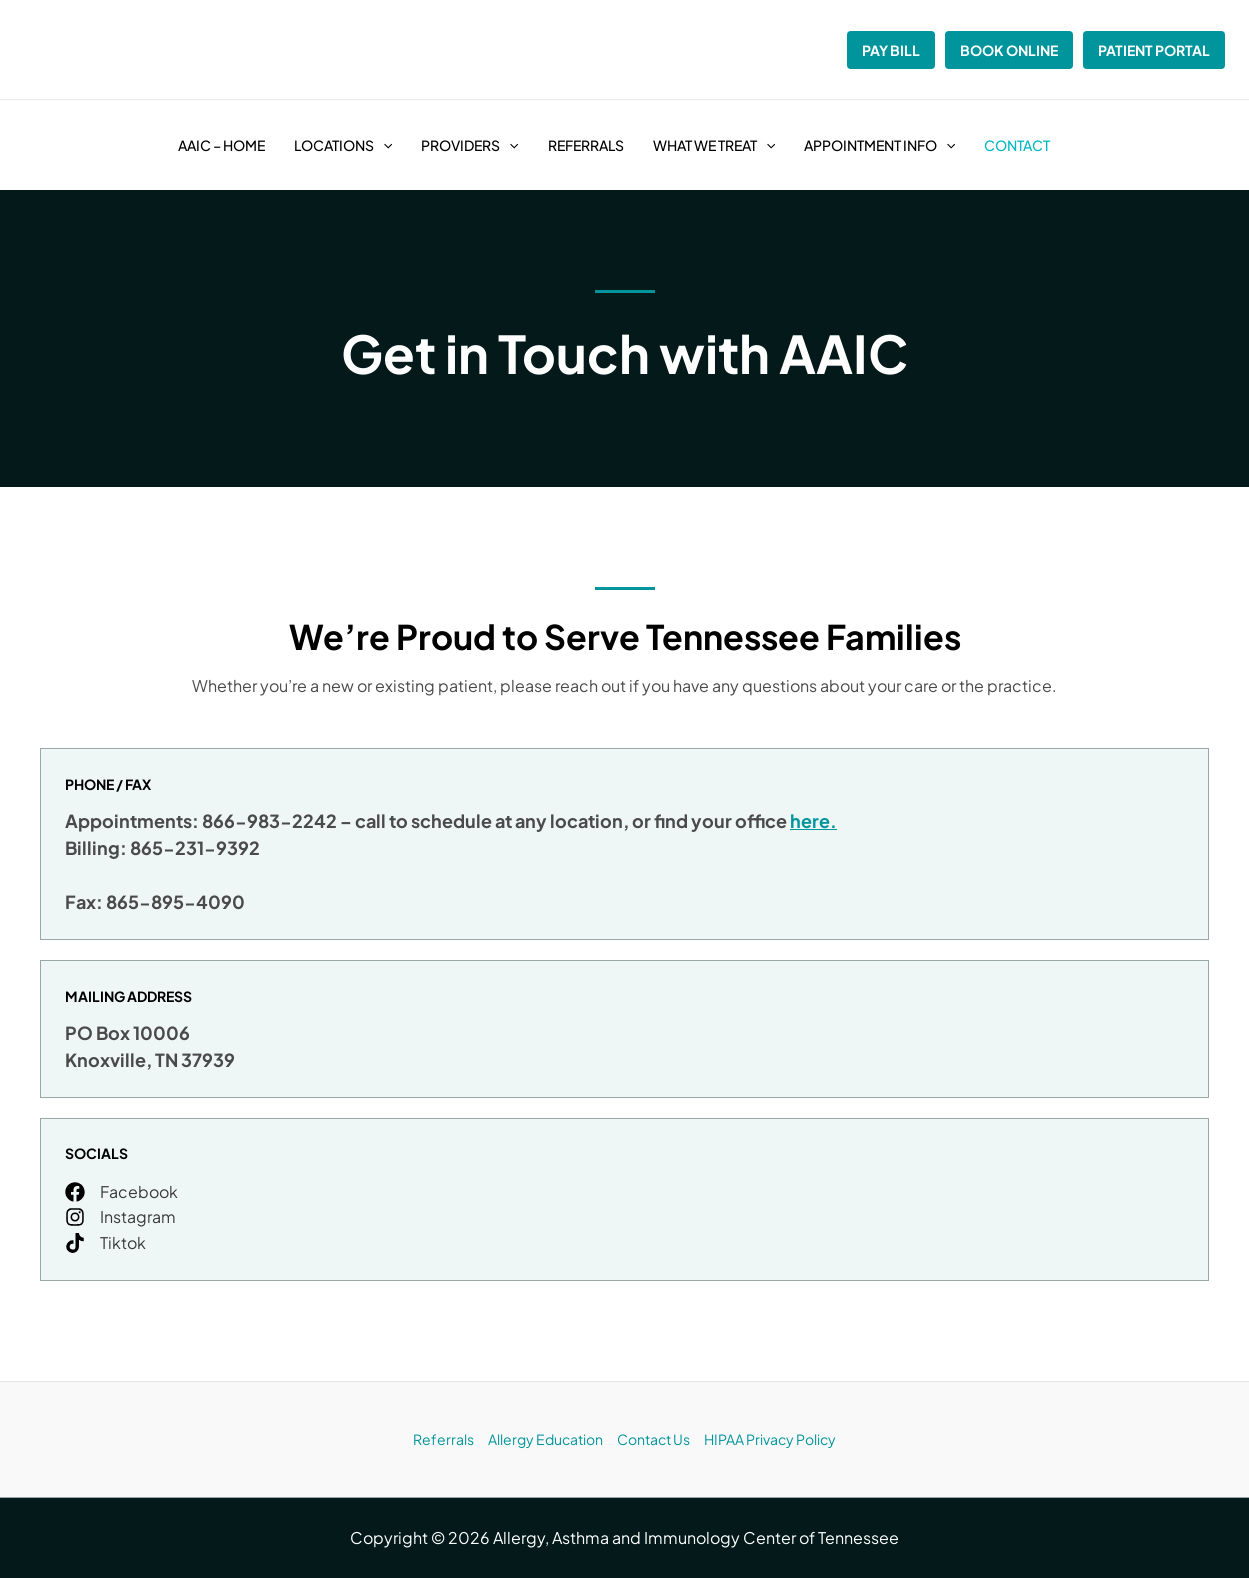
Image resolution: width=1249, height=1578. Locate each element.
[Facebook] (121, 1192)
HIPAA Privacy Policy (770, 1439)
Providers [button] (469, 145)
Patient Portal (1154, 50)
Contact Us (653, 1439)
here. (813, 820)
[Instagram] (120, 1217)
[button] (383, 145)
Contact (1017, 145)
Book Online (1009, 50)
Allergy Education (545, 1439)
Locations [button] (343, 145)
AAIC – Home (221, 145)
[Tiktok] (105, 1243)
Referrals (586, 145)
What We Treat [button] (714, 145)
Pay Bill (891, 50)
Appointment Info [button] (879, 145)
